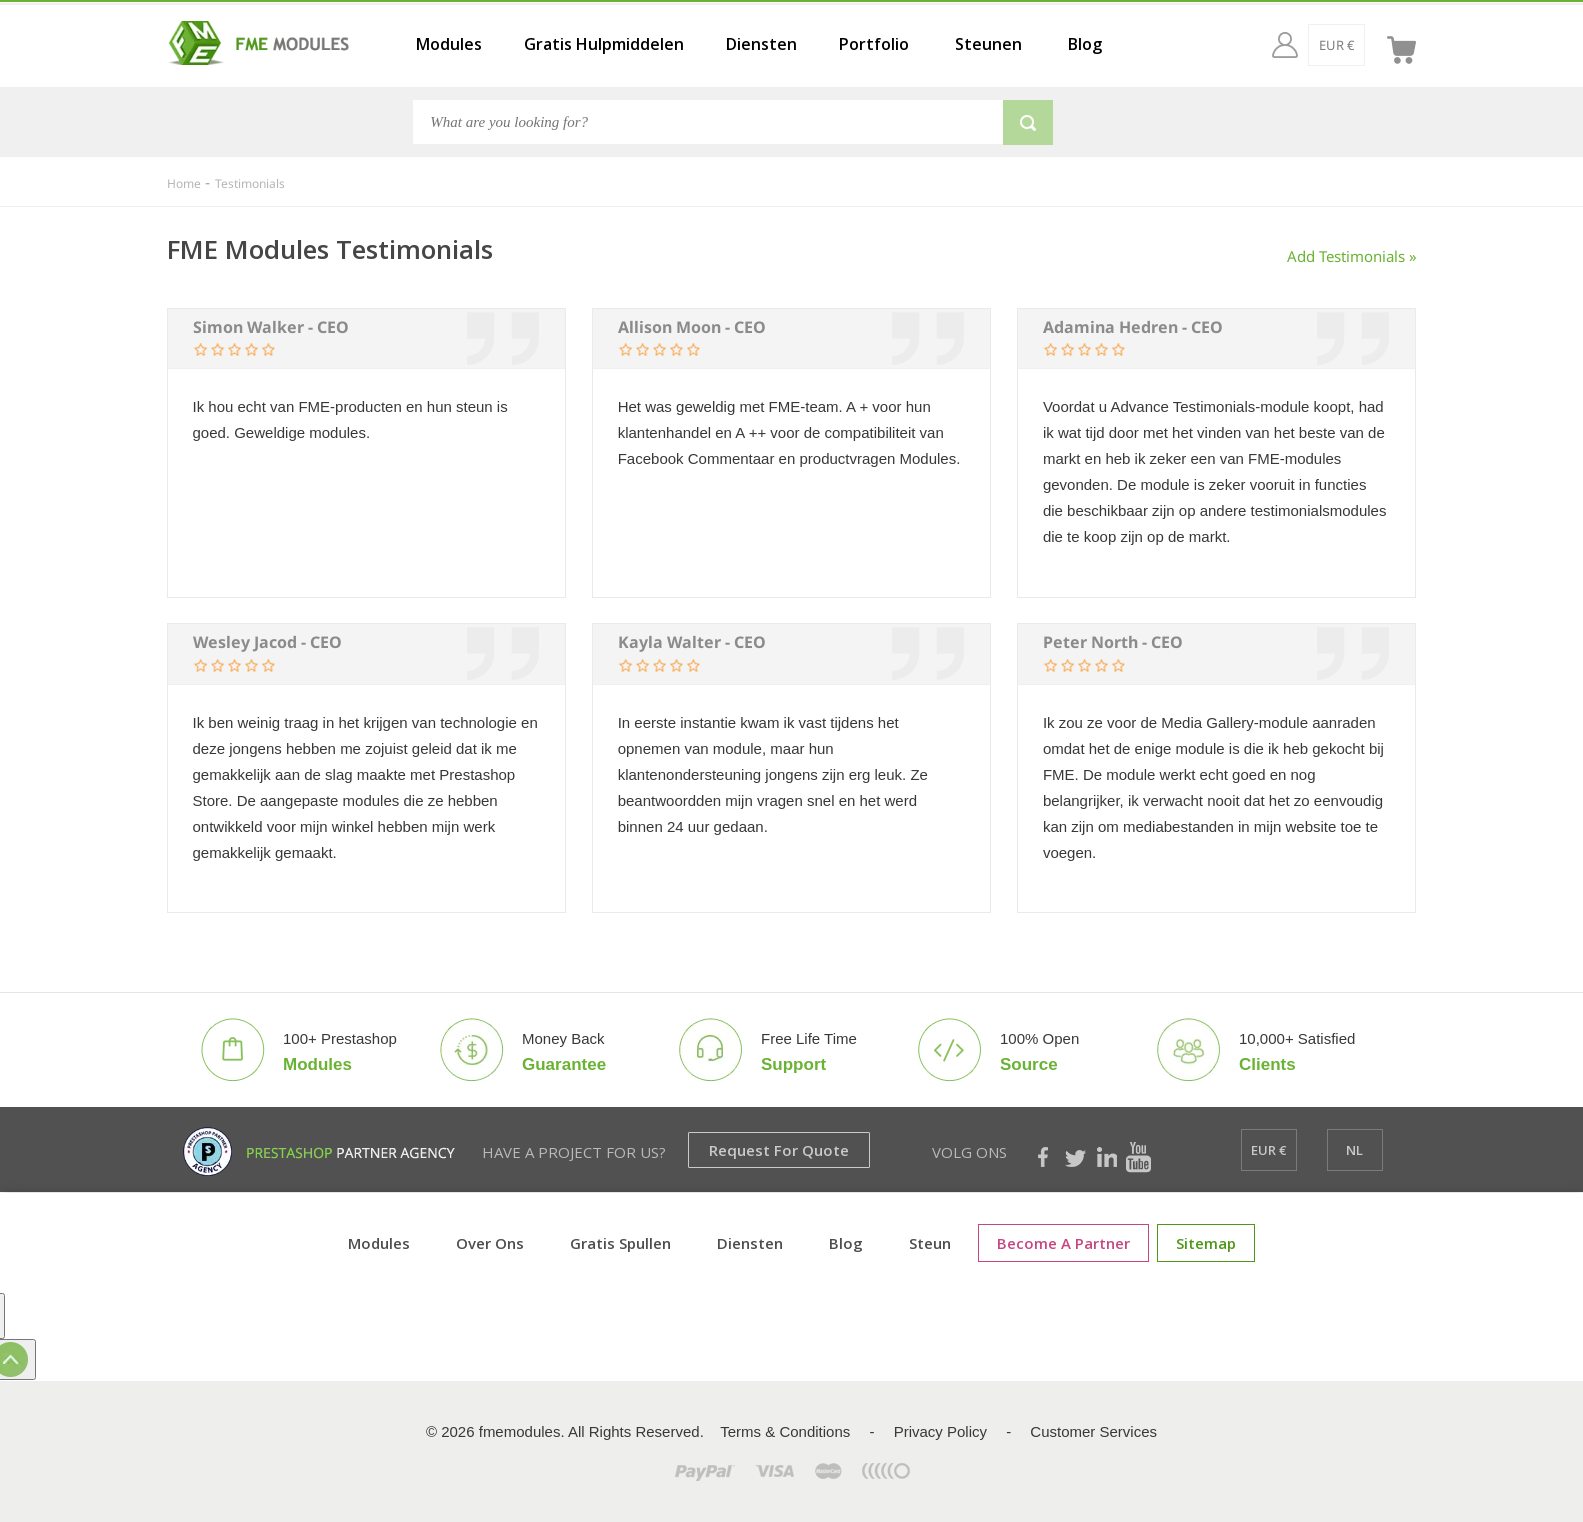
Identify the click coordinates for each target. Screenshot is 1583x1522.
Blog (1085, 44)
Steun (930, 1243)
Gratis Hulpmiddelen (604, 44)
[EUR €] (1297, 45)
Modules (449, 44)
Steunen (988, 44)
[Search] (708, 122)
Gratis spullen (620, 1243)
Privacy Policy (940, 1431)
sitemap (1206, 1243)
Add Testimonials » (1352, 256)
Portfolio (874, 44)
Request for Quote (779, 1150)
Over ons (490, 1243)
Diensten (761, 44)
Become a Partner (1063, 1243)
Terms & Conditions (785, 1431)
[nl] (1355, 45)
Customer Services (1093, 1431)
